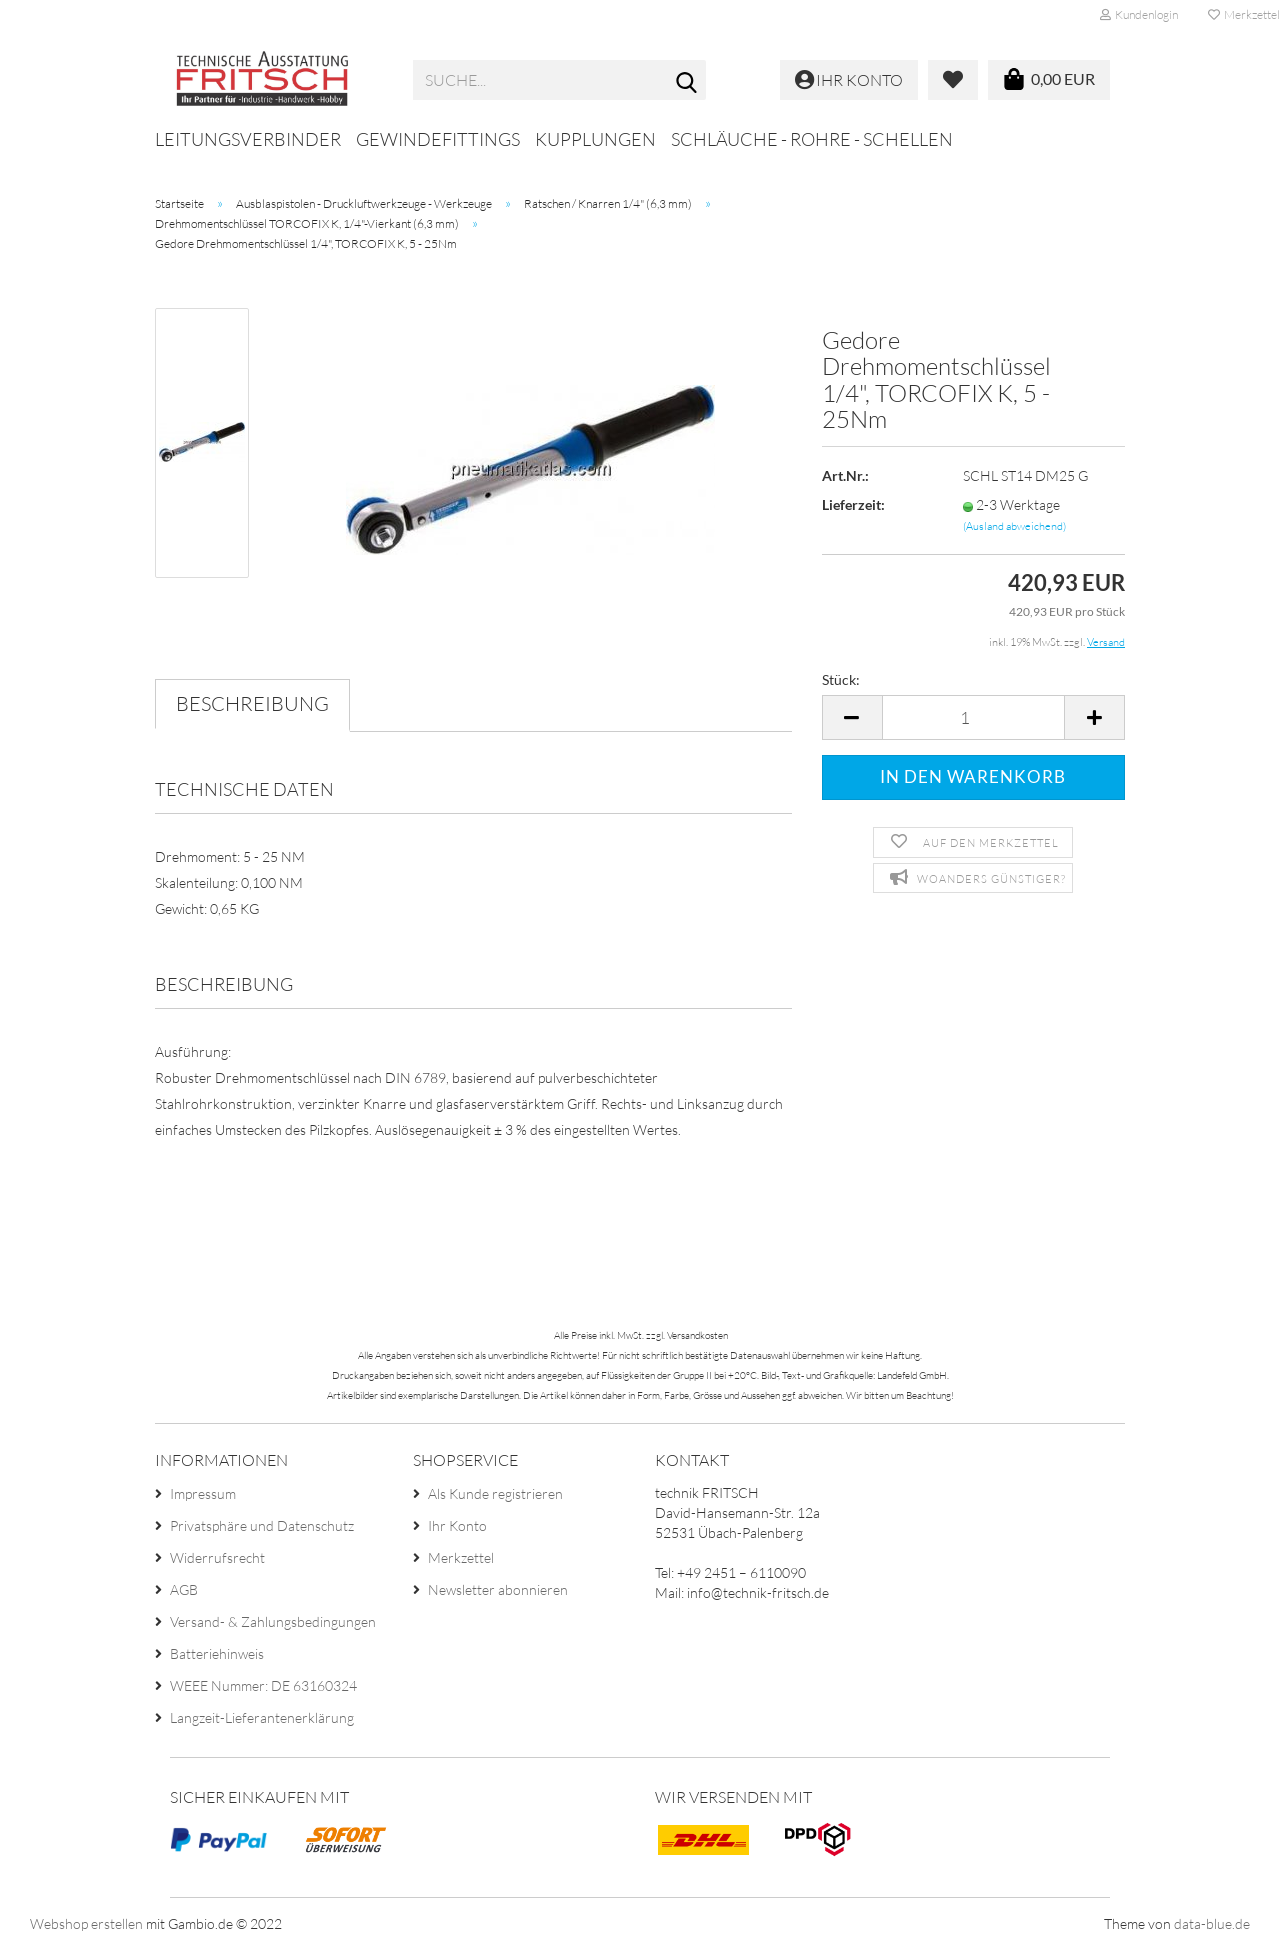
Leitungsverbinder (248, 139)
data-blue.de (1212, 1923)
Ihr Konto (457, 1525)
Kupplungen (595, 139)
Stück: (841, 679)
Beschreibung (252, 703)
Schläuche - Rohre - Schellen (812, 139)
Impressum (203, 1493)
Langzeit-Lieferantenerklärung (262, 1717)
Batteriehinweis (217, 1653)
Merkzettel (461, 1557)
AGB (184, 1589)
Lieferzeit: (853, 504)
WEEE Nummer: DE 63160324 (263, 1685)
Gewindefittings (438, 139)
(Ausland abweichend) (1014, 526)
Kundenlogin (1139, 14)
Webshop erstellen (86, 1923)
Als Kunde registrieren (495, 1493)
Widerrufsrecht (217, 1557)
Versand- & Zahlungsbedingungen (273, 1621)
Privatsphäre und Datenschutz (262, 1525)
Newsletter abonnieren (498, 1589)
